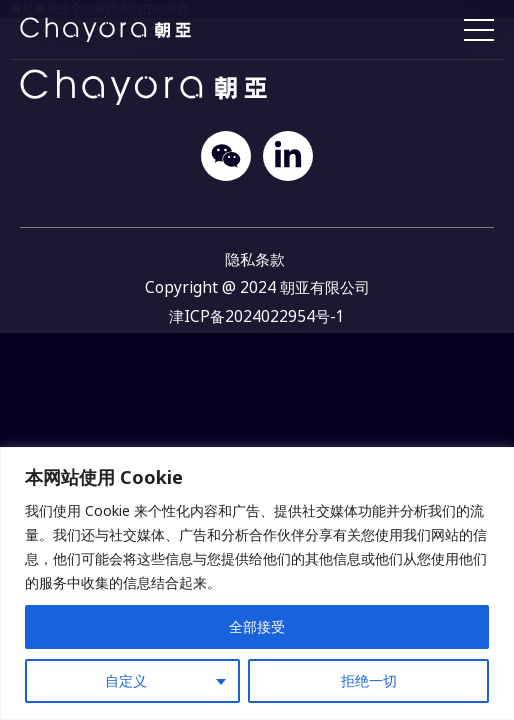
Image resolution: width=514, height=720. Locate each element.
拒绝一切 (369, 680)
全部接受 (257, 626)
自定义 (126, 680)
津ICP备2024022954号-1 (257, 316)
